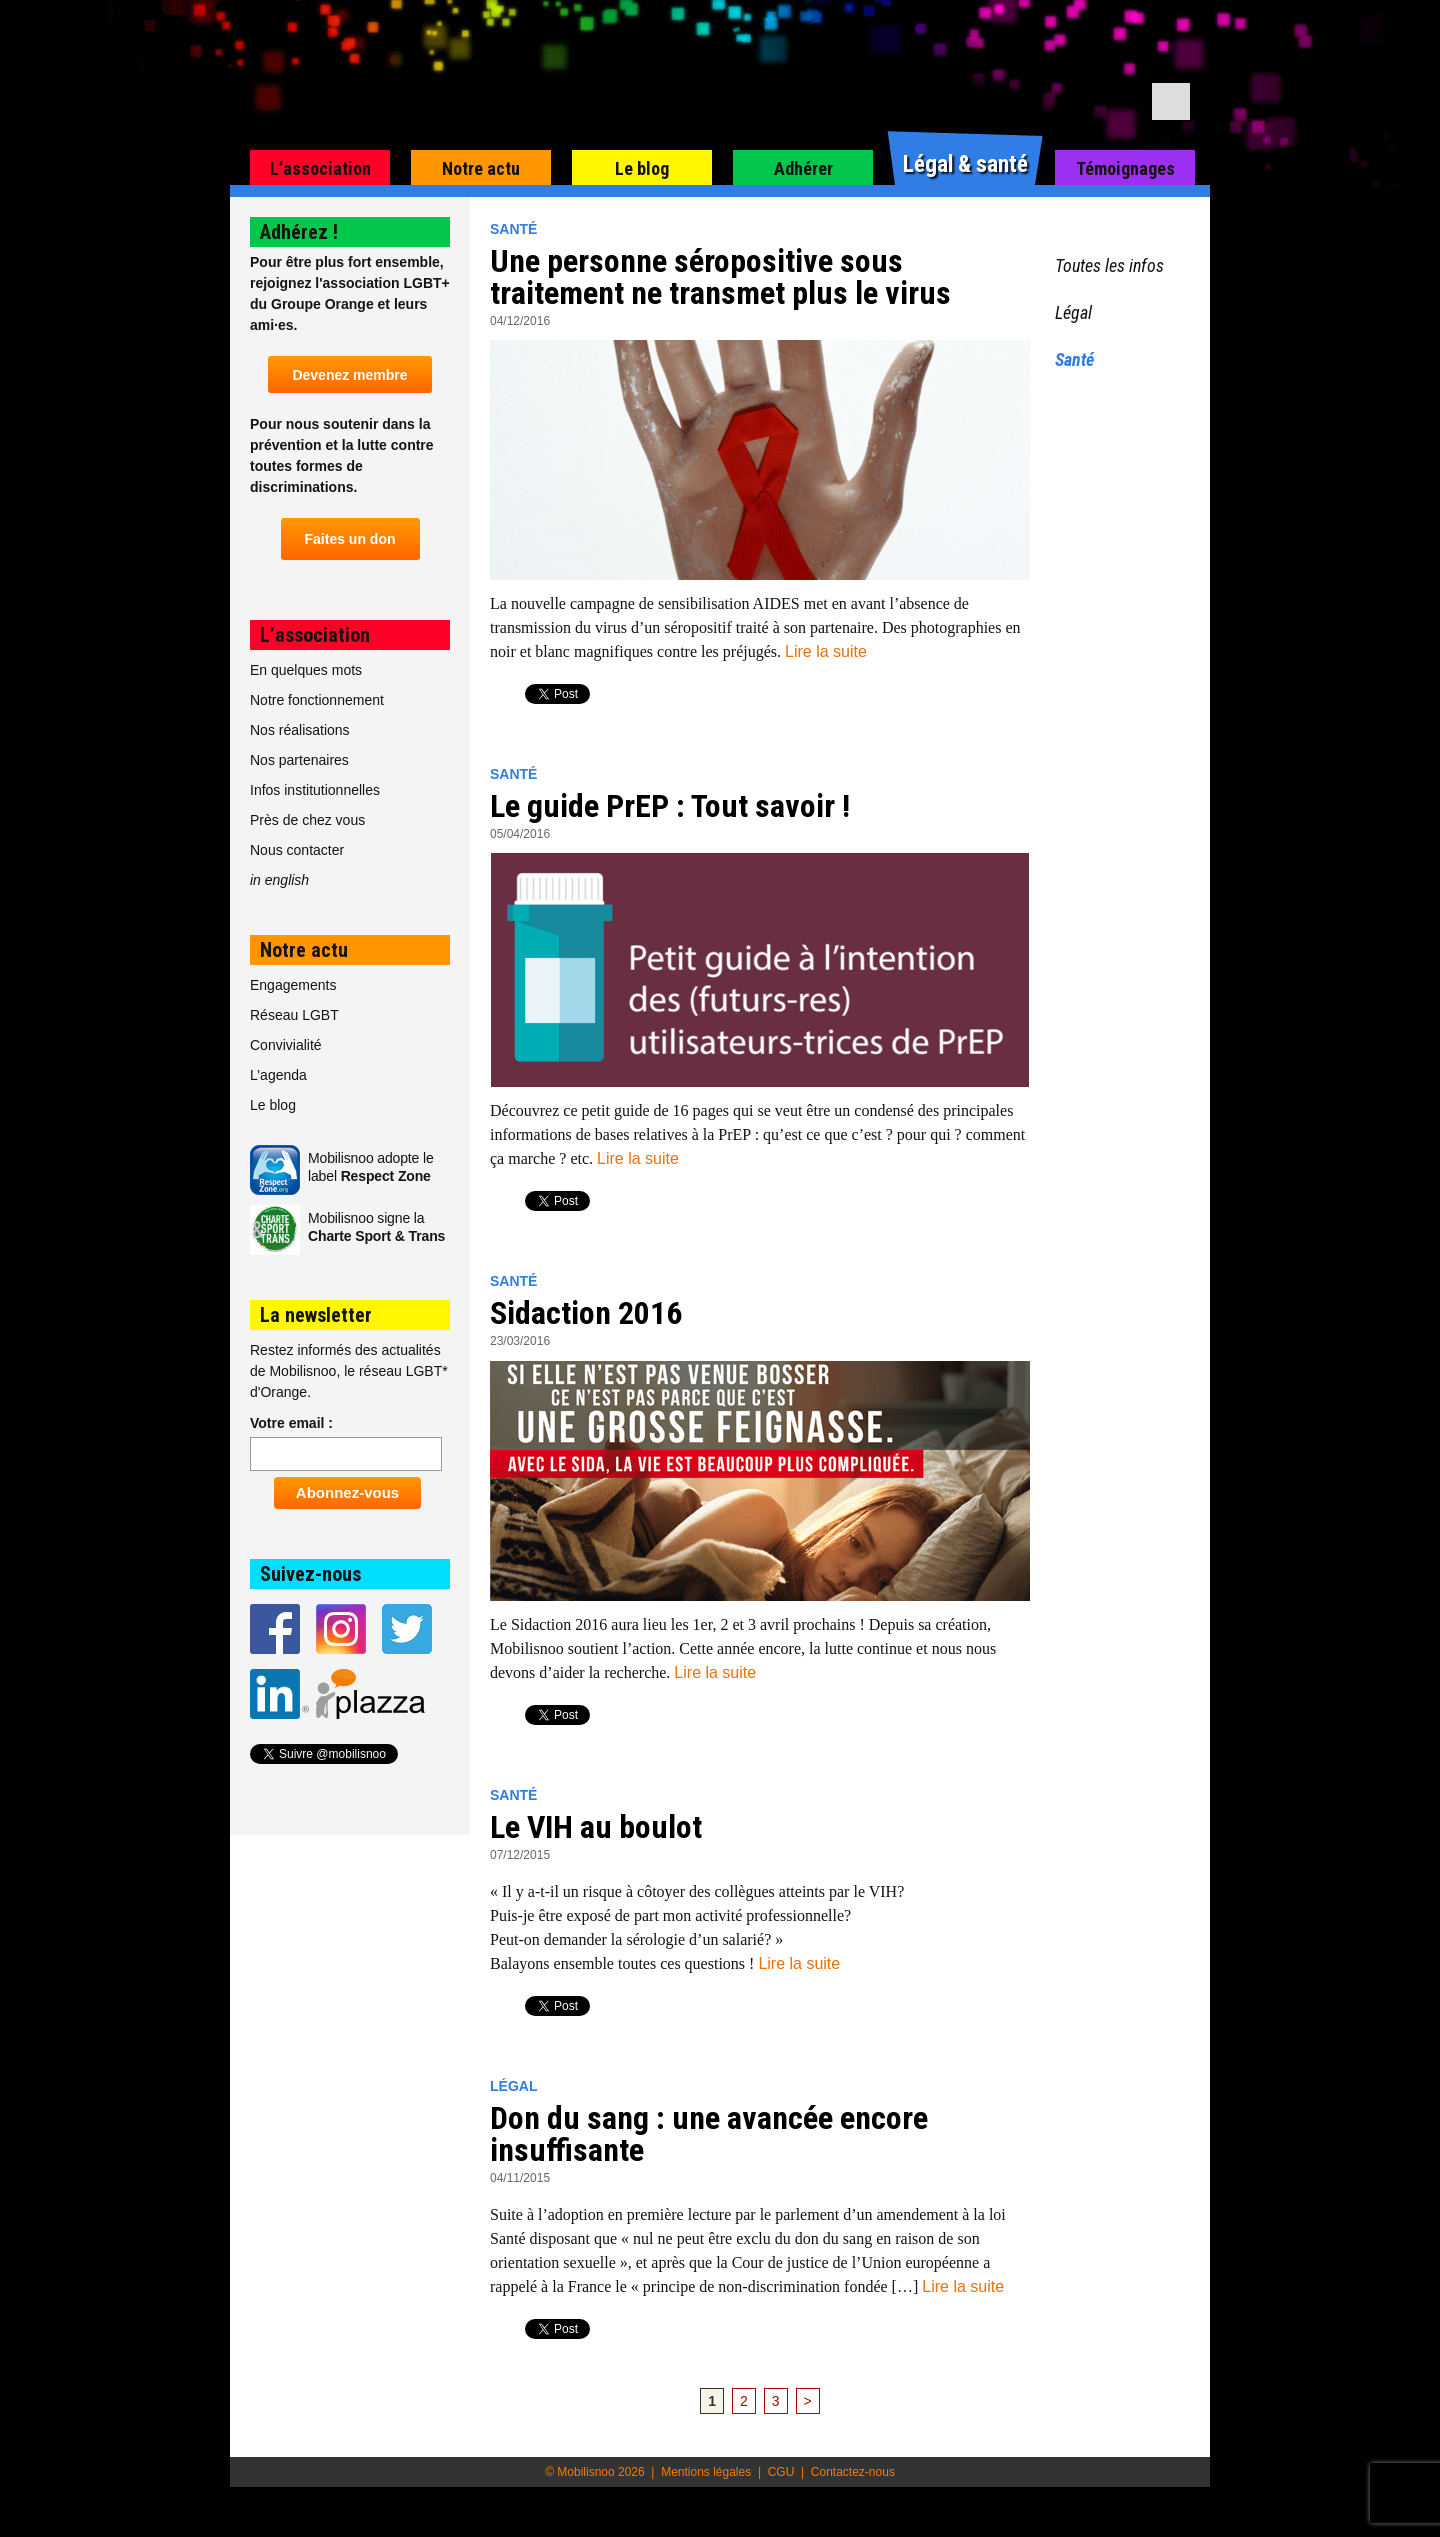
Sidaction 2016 (586, 1313)
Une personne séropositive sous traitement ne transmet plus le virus (720, 277)
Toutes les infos (1109, 265)
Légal (513, 2086)
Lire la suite (826, 651)
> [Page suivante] (808, 2401)
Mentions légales (706, 2472)
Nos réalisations (300, 730)
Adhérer (803, 168)
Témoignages (1125, 168)
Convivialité (286, 1045)
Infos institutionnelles (315, 790)
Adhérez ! (299, 232)
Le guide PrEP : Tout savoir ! (670, 806)
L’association (320, 168)
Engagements (293, 985)
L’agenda (278, 1075)
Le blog (642, 168)
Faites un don (350, 539)
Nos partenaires (299, 760)
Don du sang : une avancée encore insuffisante (709, 2134)
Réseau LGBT (294, 1015)
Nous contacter (297, 850)
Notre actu (481, 168)
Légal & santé (965, 164)
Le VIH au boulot (596, 1827)
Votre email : (291, 1423)
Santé (513, 229)
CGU (781, 2472)
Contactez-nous (853, 2472)
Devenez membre (349, 375)
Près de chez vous (307, 820)
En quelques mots (306, 670)
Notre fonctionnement (317, 700)
